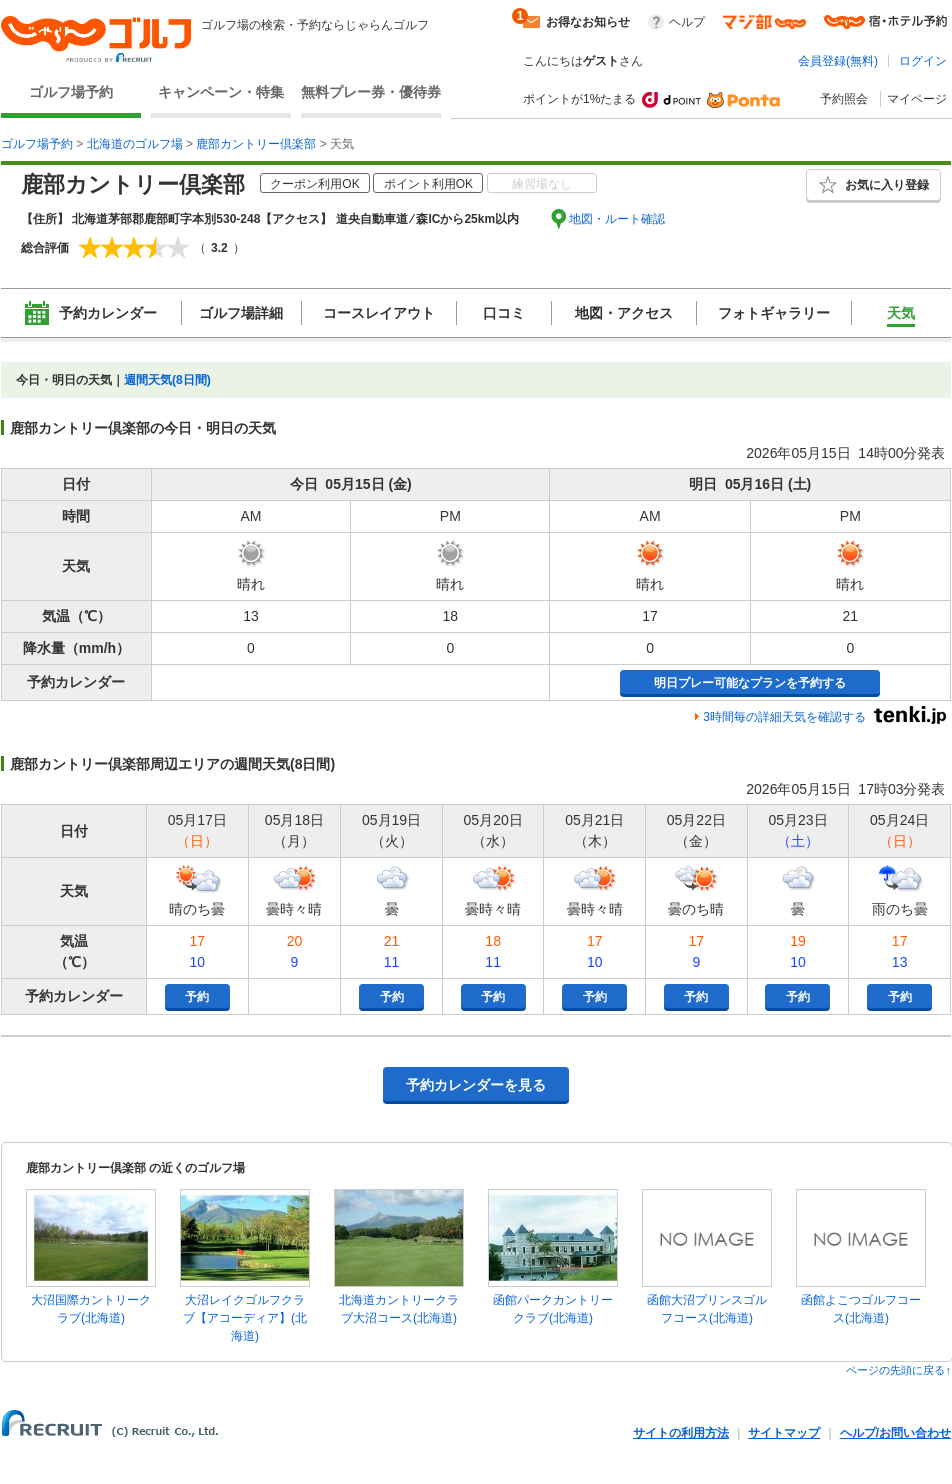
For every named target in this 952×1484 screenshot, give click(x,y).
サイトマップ (784, 1433)
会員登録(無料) (838, 61)
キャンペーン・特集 (221, 92)
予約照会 (844, 99)
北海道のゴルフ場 (135, 144)
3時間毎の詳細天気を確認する (784, 717)
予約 (197, 997)
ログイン (923, 61)
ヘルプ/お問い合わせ (895, 1433)
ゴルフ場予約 (71, 92)
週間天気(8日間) (167, 380)
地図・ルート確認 (617, 219)
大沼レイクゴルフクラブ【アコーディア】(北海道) (245, 1318)
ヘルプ (687, 22)
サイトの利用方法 (681, 1433)
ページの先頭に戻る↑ (898, 1370)
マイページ (917, 99)
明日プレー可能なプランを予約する (750, 683)
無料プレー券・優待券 (371, 92)
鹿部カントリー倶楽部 (256, 144)
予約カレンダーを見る (476, 1085)
